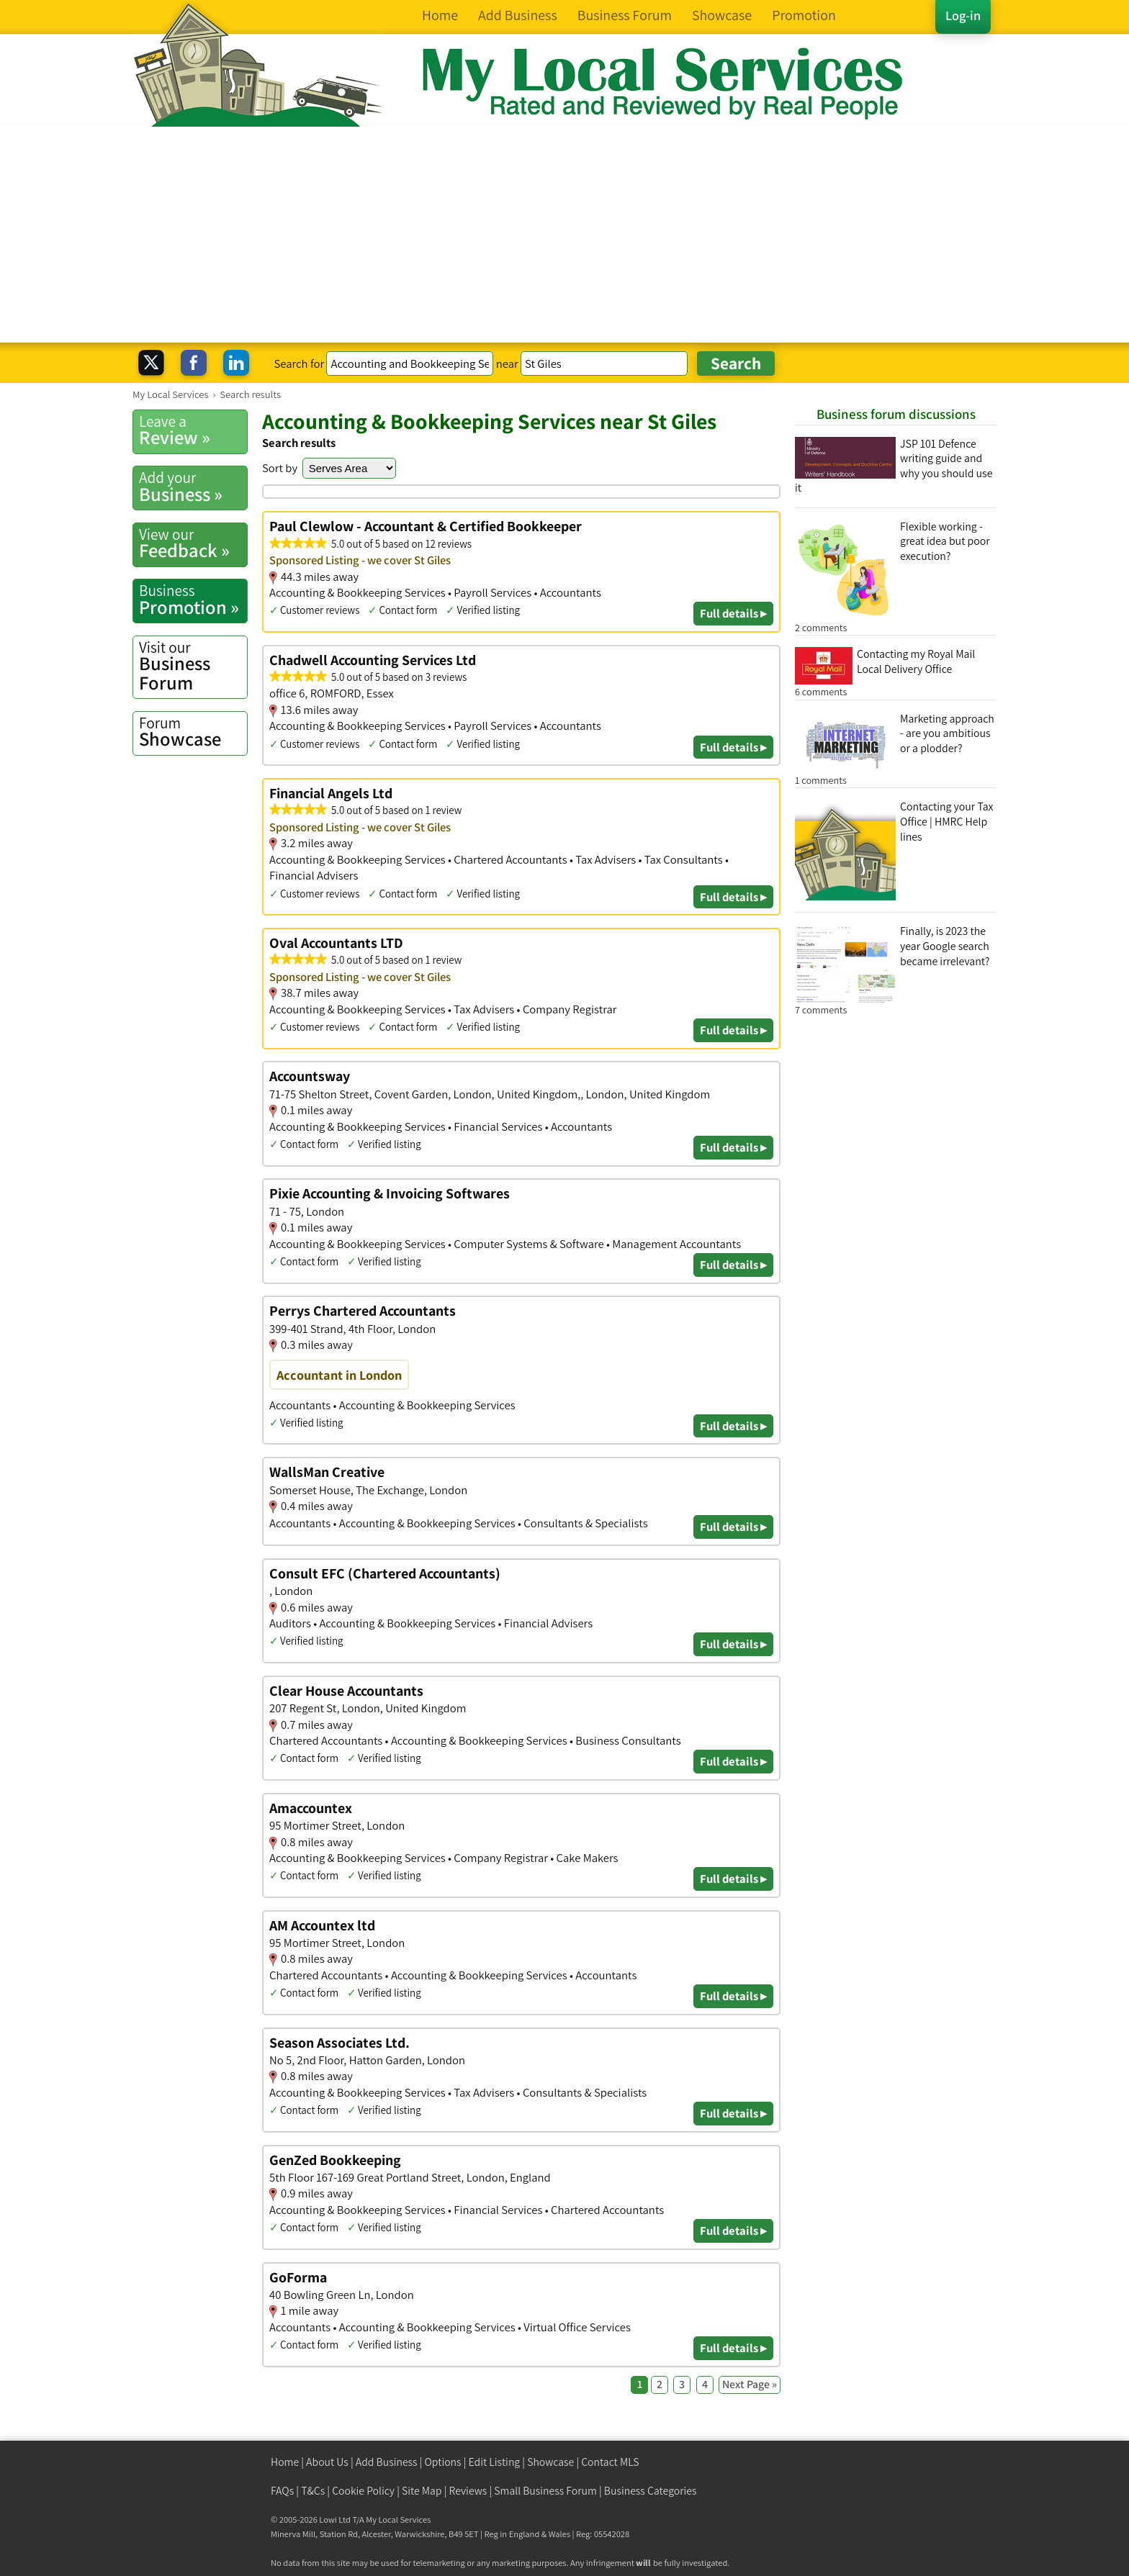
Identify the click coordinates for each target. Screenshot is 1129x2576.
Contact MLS (610, 2462)
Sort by (279, 468)
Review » (193, 430)
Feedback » (193, 543)
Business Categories (650, 2491)
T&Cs (313, 2491)
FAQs (282, 2491)
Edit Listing (495, 2462)
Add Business (387, 2462)
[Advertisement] (564, 234)
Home (285, 2462)
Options (443, 2462)
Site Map (422, 2491)
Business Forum (193, 666)
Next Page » (749, 2384)
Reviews (468, 2491)
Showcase (193, 732)
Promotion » (193, 599)
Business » (193, 486)
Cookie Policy (363, 2491)
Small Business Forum (545, 2491)
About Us (327, 2462)
